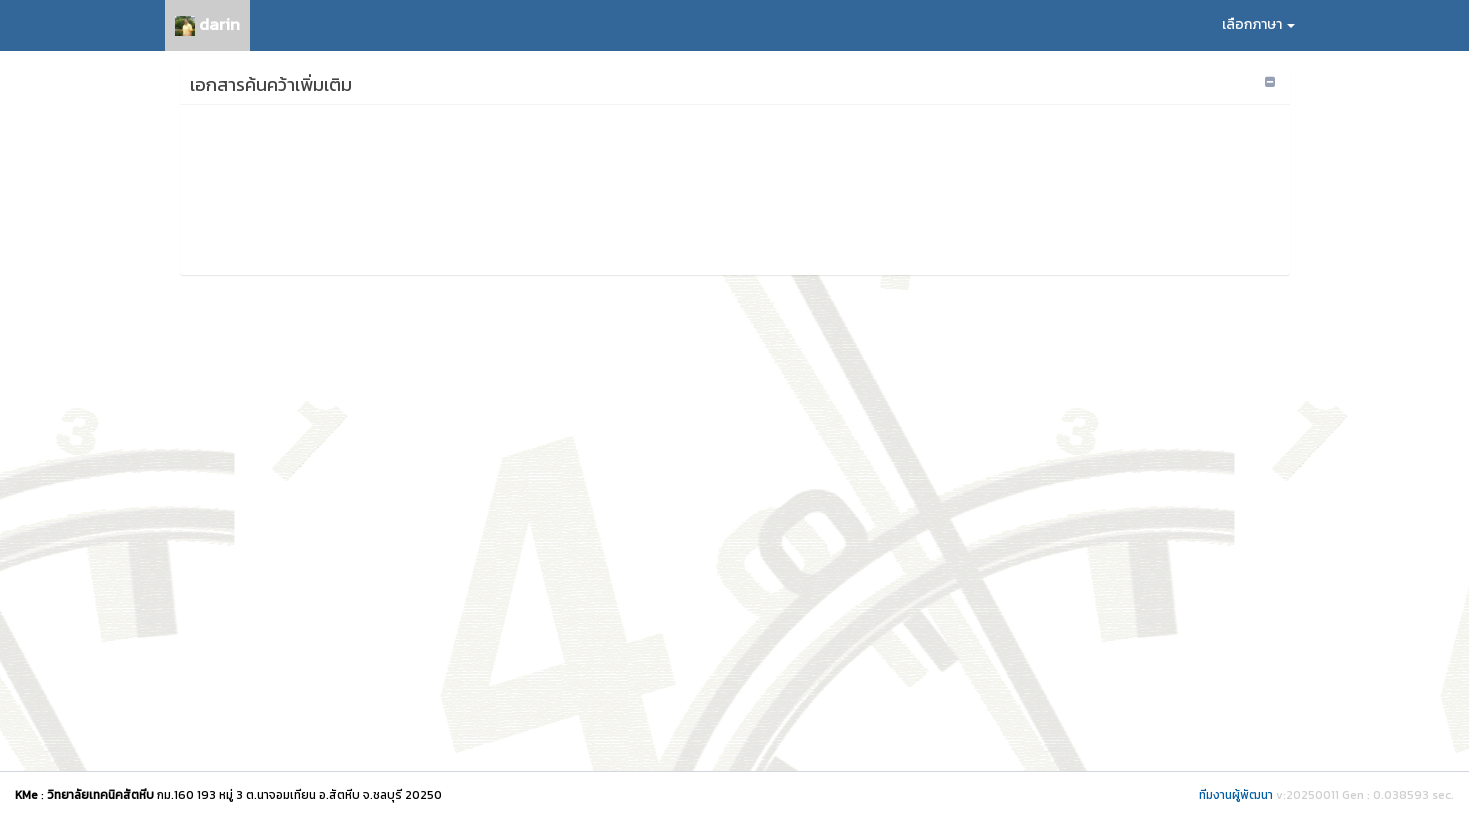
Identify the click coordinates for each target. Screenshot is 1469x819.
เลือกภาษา (1258, 24)
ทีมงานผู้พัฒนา (1236, 795)
